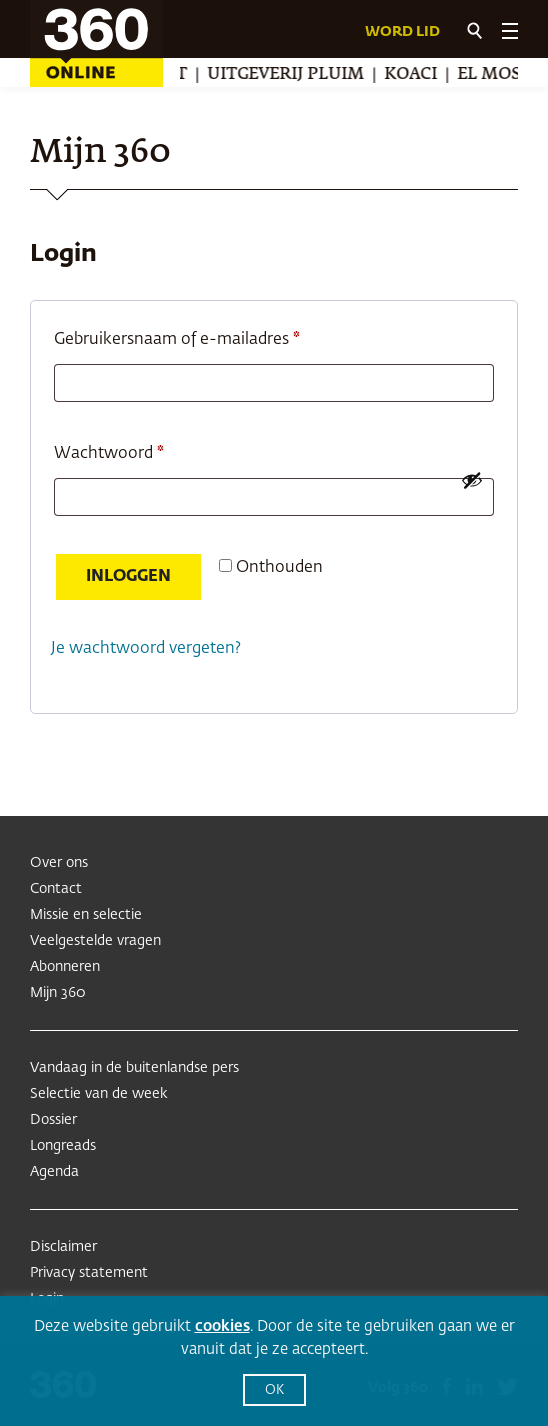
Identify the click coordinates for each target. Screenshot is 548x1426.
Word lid (402, 32)
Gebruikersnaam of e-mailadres (202, 336)
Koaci (414, 75)
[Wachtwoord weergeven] (472, 480)
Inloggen (128, 577)
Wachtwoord (134, 450)
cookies (222, 1326)
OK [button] (274, 1390)
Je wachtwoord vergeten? (146, 649)
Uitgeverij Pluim (289, 75)
